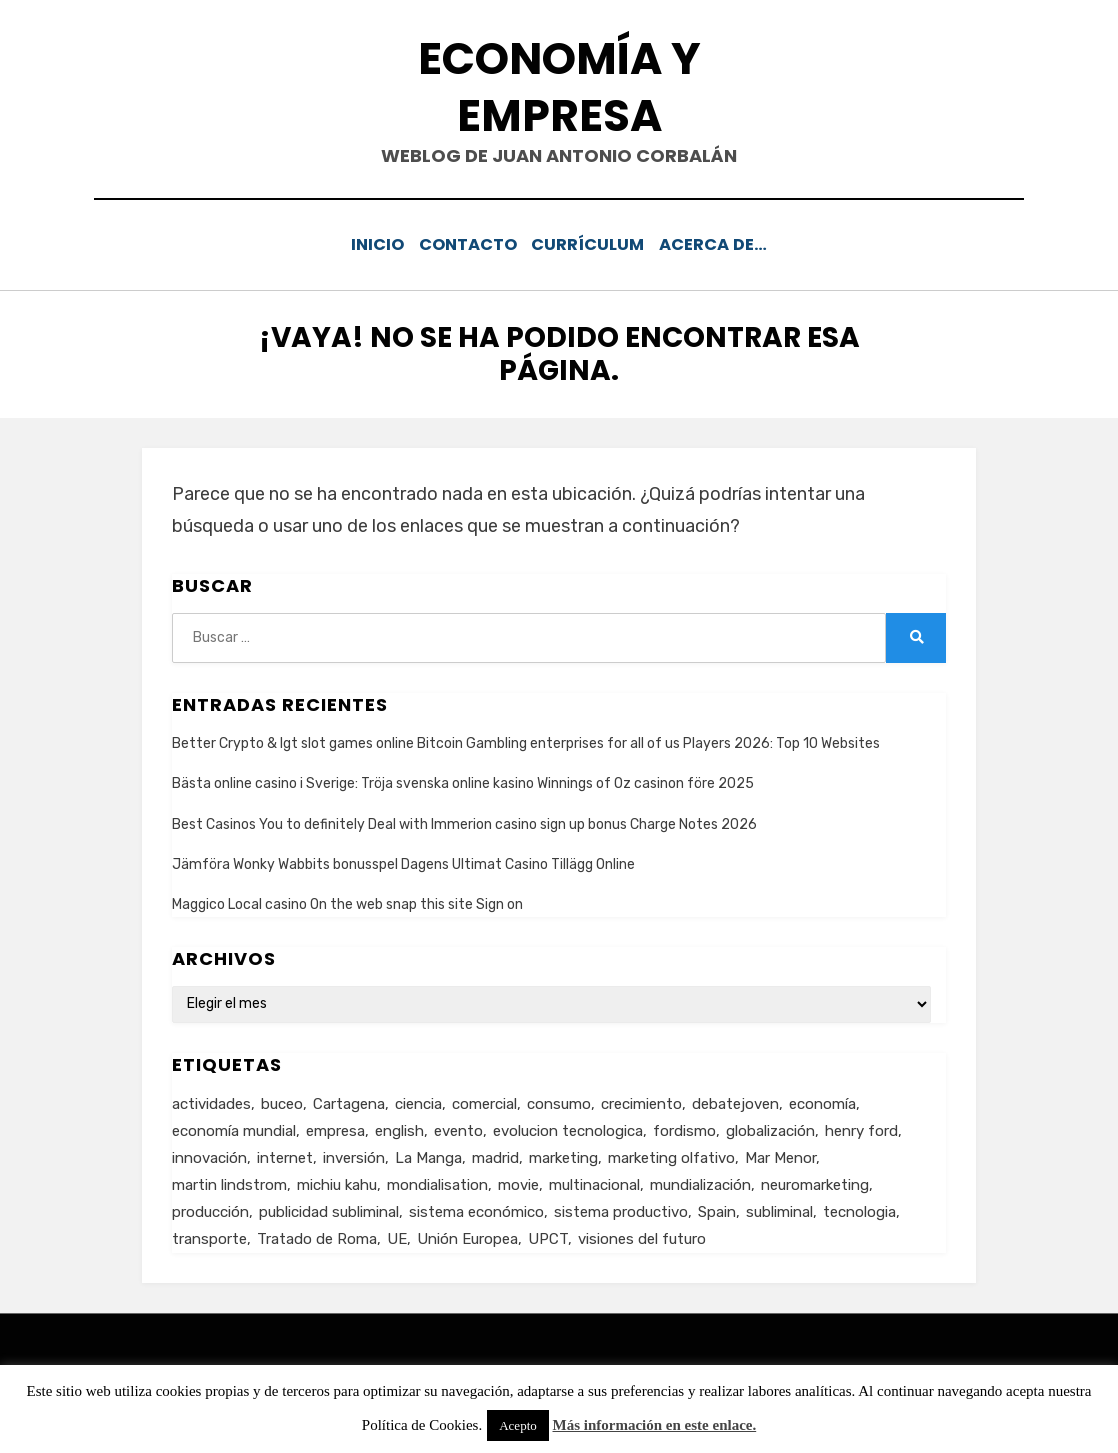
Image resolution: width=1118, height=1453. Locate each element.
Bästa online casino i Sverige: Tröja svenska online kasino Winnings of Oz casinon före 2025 (463, 781)
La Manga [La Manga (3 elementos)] (428, 1155)
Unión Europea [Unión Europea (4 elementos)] (467, 1236)
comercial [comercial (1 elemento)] (484, 1101)
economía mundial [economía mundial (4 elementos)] (234, 1128)
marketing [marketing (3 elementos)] (563, 1155)
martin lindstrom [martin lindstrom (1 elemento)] (229, 1182)
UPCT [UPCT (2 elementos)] (548, 1236)
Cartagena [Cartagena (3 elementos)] (349, 1101)
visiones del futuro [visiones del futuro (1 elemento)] (642, 1236)
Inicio (367, 243)
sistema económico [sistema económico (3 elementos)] (476, 1209)
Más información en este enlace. (655, 1425)
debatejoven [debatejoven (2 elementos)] (735, 1101)
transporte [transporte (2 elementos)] (209, 1236)
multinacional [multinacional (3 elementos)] (594, 1182)
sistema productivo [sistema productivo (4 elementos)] (621, 1209)
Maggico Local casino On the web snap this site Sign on (347, 901)
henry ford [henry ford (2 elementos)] (861, 1128)
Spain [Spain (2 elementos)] (717, 1209)
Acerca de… (728, 243)
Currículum (596, 243)
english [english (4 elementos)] (399, 1128)
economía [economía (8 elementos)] (822, 1101)
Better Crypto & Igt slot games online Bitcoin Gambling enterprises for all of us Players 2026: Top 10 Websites (526, 741)
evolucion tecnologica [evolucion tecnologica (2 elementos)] (568, 1128)
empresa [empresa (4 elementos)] (335, 1128)
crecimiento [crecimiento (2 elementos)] (641, 1101)
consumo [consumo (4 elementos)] (559, 1101)
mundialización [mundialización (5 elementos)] (700, 1182)
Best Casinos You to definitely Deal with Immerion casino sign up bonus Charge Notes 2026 (464, 821)
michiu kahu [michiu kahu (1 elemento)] (337, 1182)
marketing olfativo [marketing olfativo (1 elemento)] (671, 1155)
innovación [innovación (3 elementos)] (209, 1155)
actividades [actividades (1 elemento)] (211, 1101)
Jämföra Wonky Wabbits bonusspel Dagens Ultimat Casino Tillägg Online (403, 861)
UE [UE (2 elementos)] (397, 1236)
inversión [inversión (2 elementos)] (354, 1155)
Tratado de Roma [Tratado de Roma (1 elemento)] (317, 1236)
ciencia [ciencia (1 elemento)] (418, 1101)
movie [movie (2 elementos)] (518, 1182)
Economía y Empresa (559, 87)
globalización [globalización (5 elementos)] (770, 1128)
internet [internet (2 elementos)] (285, 1155)
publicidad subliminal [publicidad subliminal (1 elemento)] (329, 1209)
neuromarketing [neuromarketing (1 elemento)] (815, 1182)
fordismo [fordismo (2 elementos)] (684, 1128)
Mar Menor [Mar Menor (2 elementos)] (780, 1155)
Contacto (468, 243)
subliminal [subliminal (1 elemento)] (779, 1209)
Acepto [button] (518, 1425)
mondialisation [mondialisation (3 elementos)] (437, 1182)
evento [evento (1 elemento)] (458, 1128)
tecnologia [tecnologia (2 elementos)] (859, 1209)
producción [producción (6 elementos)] (210, 1209)
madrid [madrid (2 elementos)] (495, 1155)
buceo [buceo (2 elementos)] (282, 1101)
